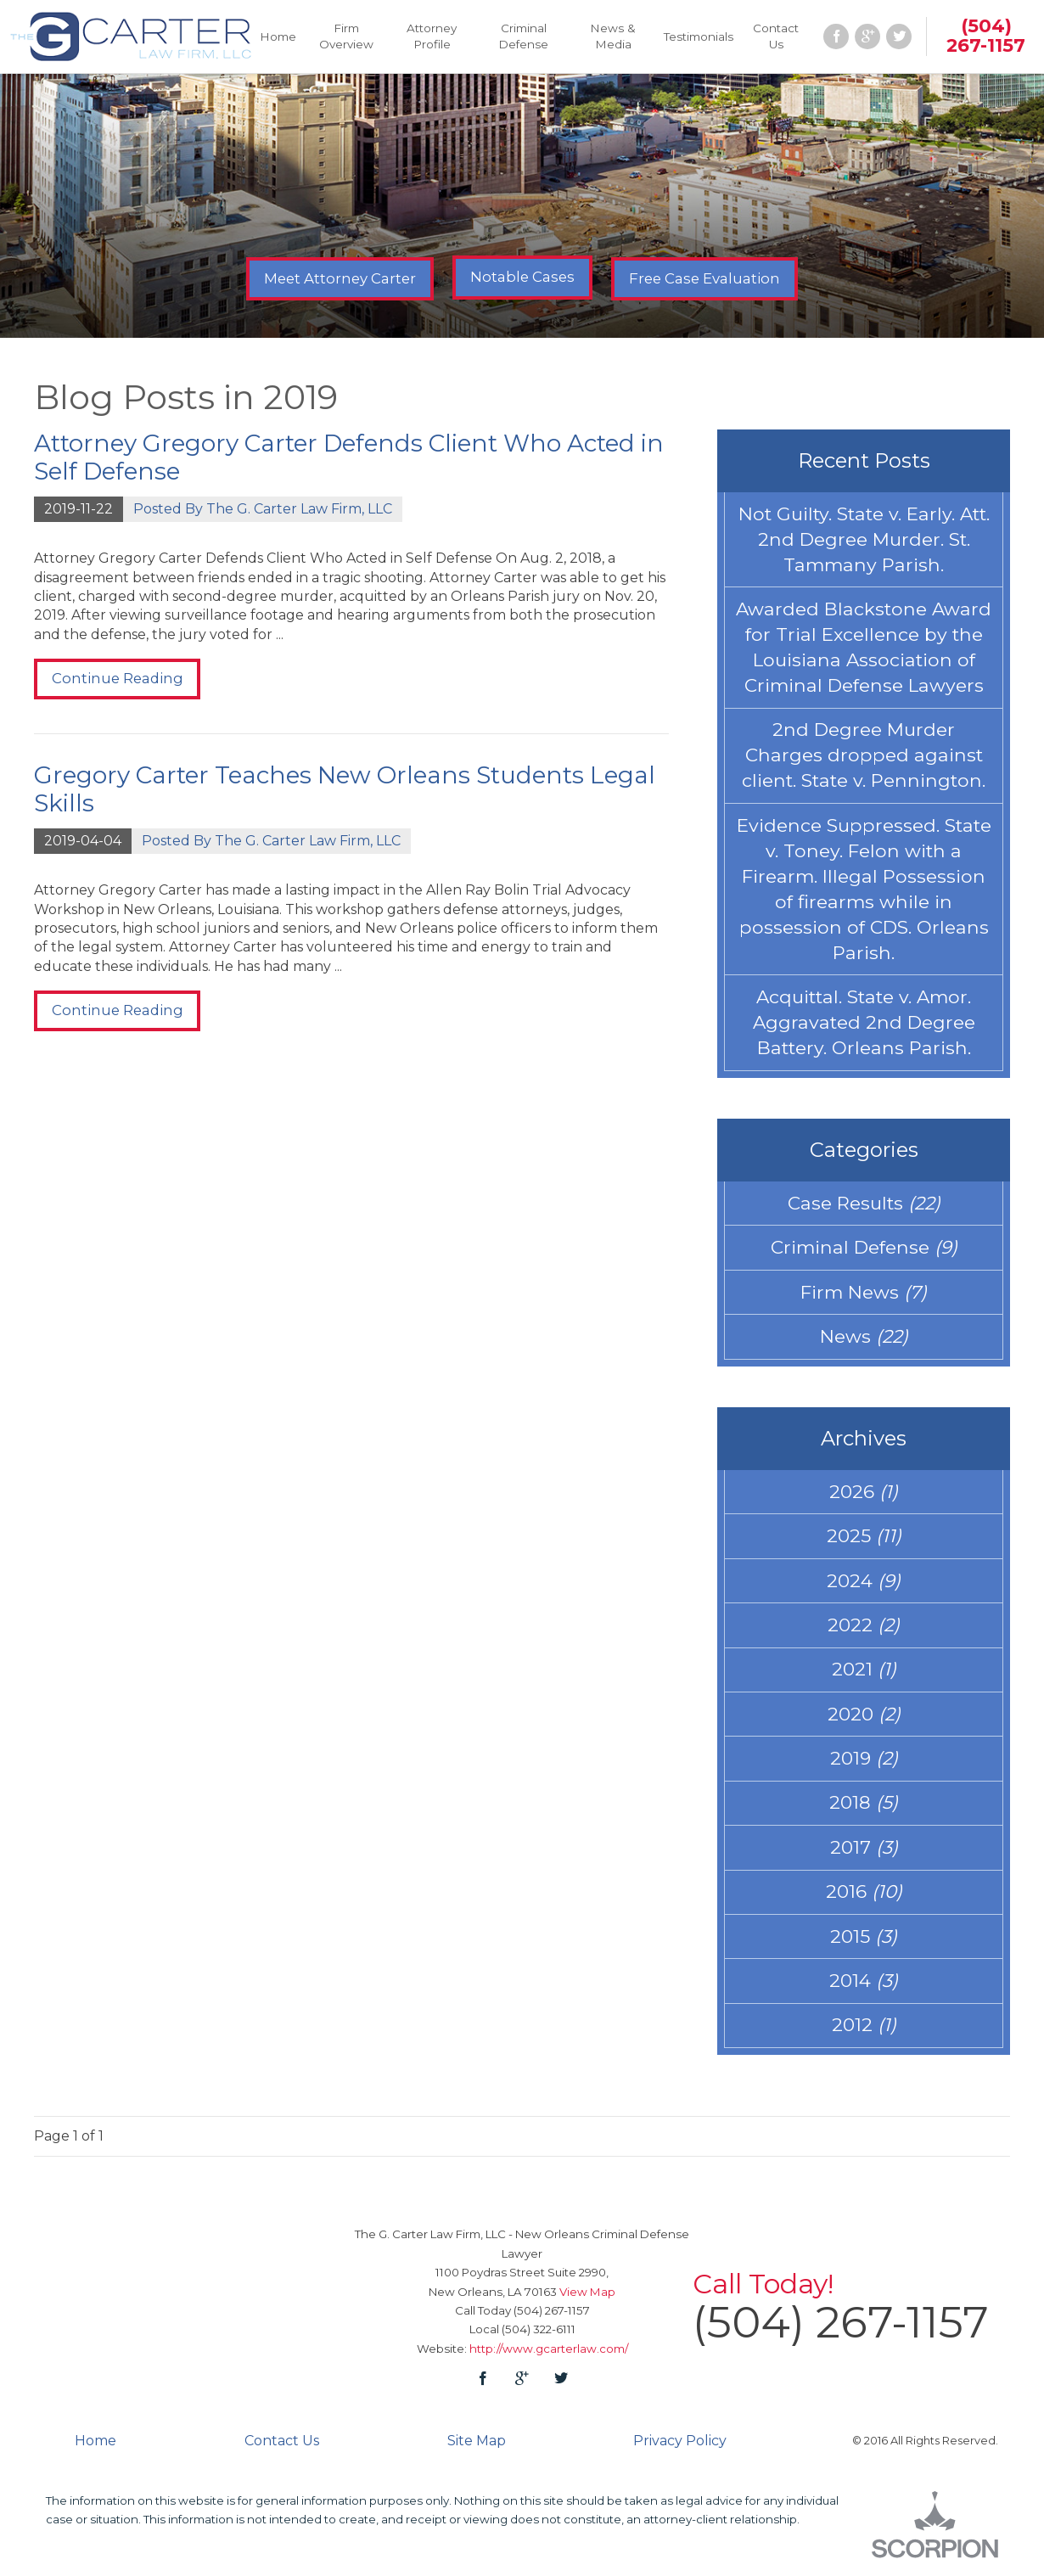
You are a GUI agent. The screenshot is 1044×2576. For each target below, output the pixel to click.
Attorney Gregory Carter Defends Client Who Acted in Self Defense (349, 457)
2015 (863, 1946)
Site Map (476, 2451)
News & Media (613, 36)
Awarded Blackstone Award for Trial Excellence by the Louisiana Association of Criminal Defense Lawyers (864, 649)
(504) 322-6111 (538, 2340)
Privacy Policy (680, 2451)
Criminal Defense (523, 36)
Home (278, 36)
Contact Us (776, 36)
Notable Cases (522, 276)
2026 (863, 1498)
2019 (863, 1767)
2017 (864, 1856)
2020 (864, 1722)
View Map (587, 2302)
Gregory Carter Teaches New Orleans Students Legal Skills (344, 789)
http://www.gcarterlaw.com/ (548, 2359)
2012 (864, 2036)
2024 (864, 1588)
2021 (864, 1677)
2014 (863, 1991)
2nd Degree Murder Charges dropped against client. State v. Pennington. (863, 757)
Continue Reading (118, 678)
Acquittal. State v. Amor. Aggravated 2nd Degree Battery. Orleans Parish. (864, 1027)
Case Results (863, 1208)
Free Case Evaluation (704, 278)
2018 (863, 1812)
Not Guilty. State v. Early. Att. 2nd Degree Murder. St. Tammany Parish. (864, 539)
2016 (864, 1901)
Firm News (864, 1298)
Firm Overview (346, 36)
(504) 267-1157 (985, 35)
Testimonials (698, 36)
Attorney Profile (432, 36)
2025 (864, 1543)
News (864, 1343)
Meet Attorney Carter (340, 278)
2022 (864, 1632)
